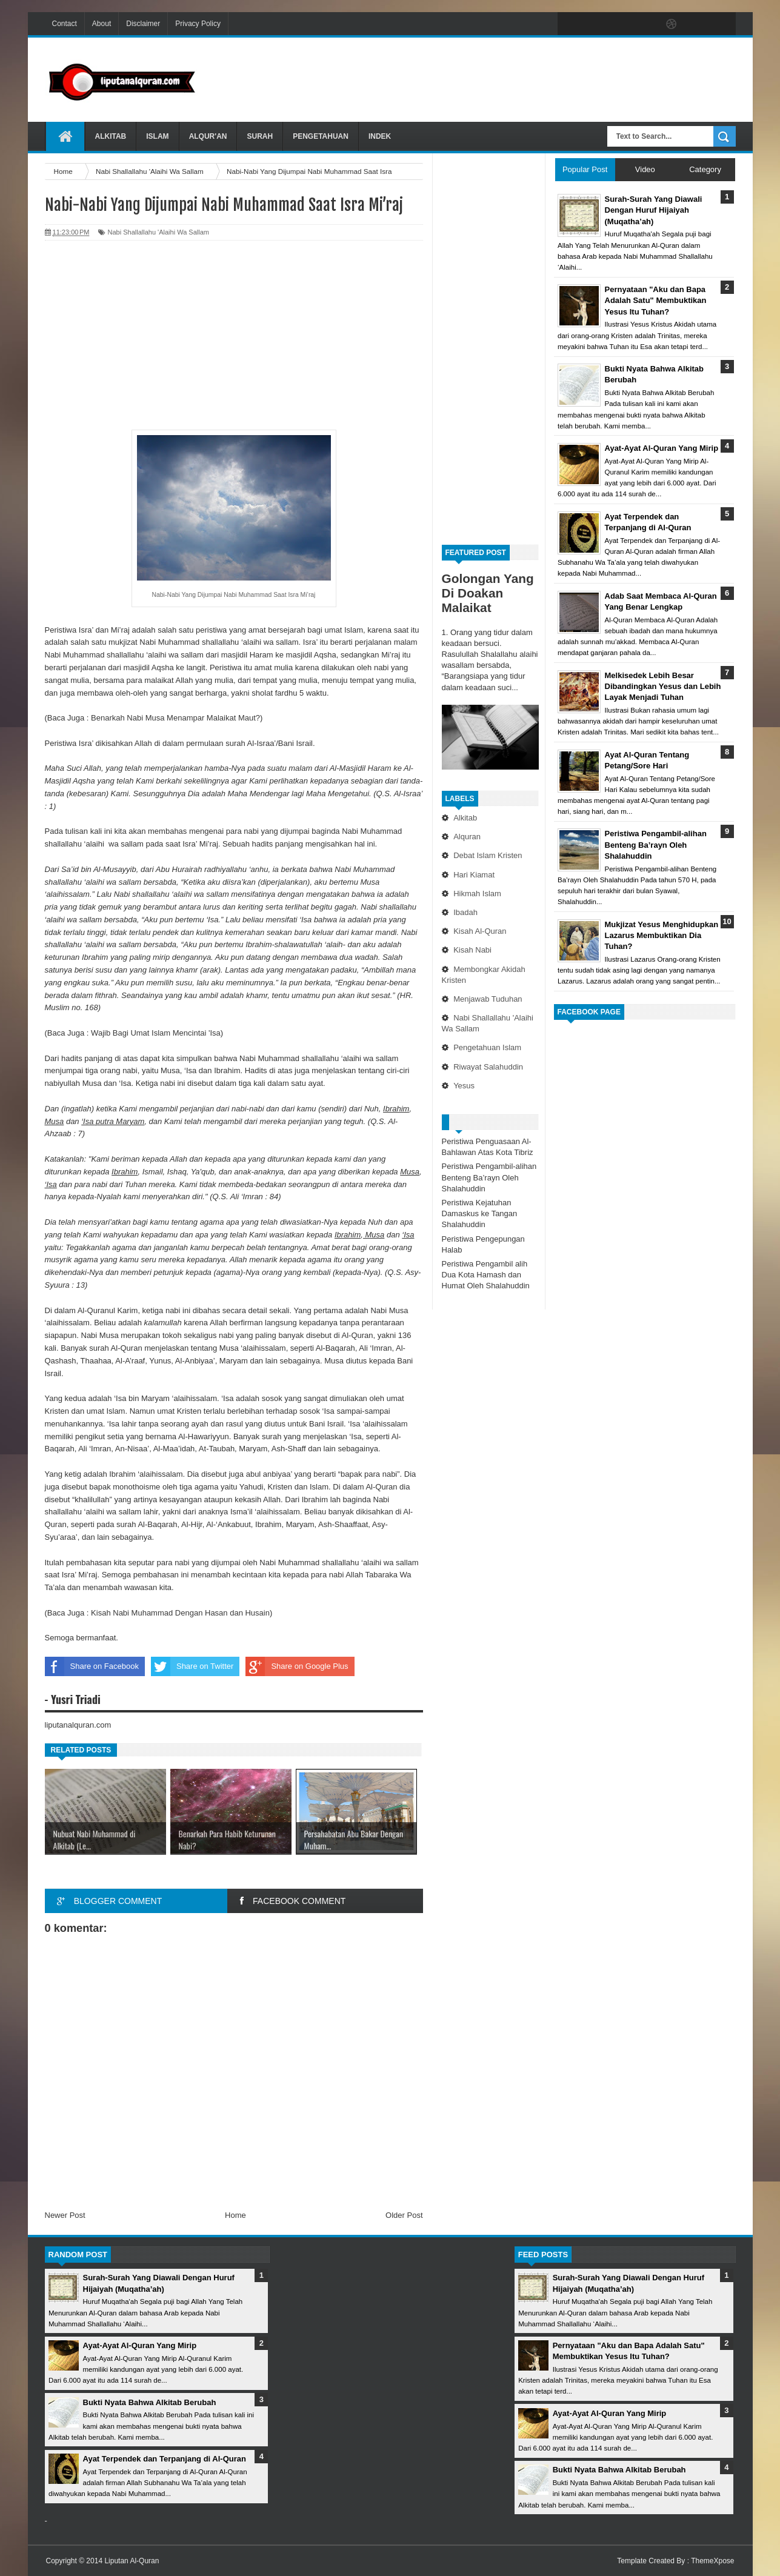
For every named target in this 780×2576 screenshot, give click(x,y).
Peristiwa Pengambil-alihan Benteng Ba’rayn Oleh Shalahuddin (489, 1177)
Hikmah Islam (477, 893)
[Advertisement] (515, 78)
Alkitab (111, 136)
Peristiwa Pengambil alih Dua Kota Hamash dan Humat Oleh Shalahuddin (486, 1274)
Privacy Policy (198, 23)
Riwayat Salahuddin (488, 1066)
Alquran (467, 836)
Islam (157, 136)
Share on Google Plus (296, 1666)
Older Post (403, 2215)
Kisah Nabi (472, 949)
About (101, 23)
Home (235, 2215)
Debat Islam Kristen (487, 855)
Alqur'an (208, 136)
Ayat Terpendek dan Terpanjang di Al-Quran (164, 2458)
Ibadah (465, 912)
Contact (64, 23)
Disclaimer (143, 23)
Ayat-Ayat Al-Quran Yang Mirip (140, 2345)
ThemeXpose (712, 2561)
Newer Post (65, 2215)
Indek (379, 136)
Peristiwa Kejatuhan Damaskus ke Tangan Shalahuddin (480, 1213)
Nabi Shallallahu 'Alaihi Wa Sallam (158, 232)
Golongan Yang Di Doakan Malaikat (488, 592)
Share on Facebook (92, 1666)
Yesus (464, 1085)
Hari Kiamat (474, 874)
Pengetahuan (320, 136)
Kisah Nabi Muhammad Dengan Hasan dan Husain (180, 1612)
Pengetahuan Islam (487, 1047)
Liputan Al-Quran (131, 2561)
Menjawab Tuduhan (487, 998)
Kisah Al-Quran (479, 931)
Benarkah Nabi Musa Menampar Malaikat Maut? (175, 717)
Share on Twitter (192, 1666)
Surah (260, 136)
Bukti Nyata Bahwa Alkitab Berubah (149, 2402)
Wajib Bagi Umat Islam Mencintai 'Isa (156, 1032)
